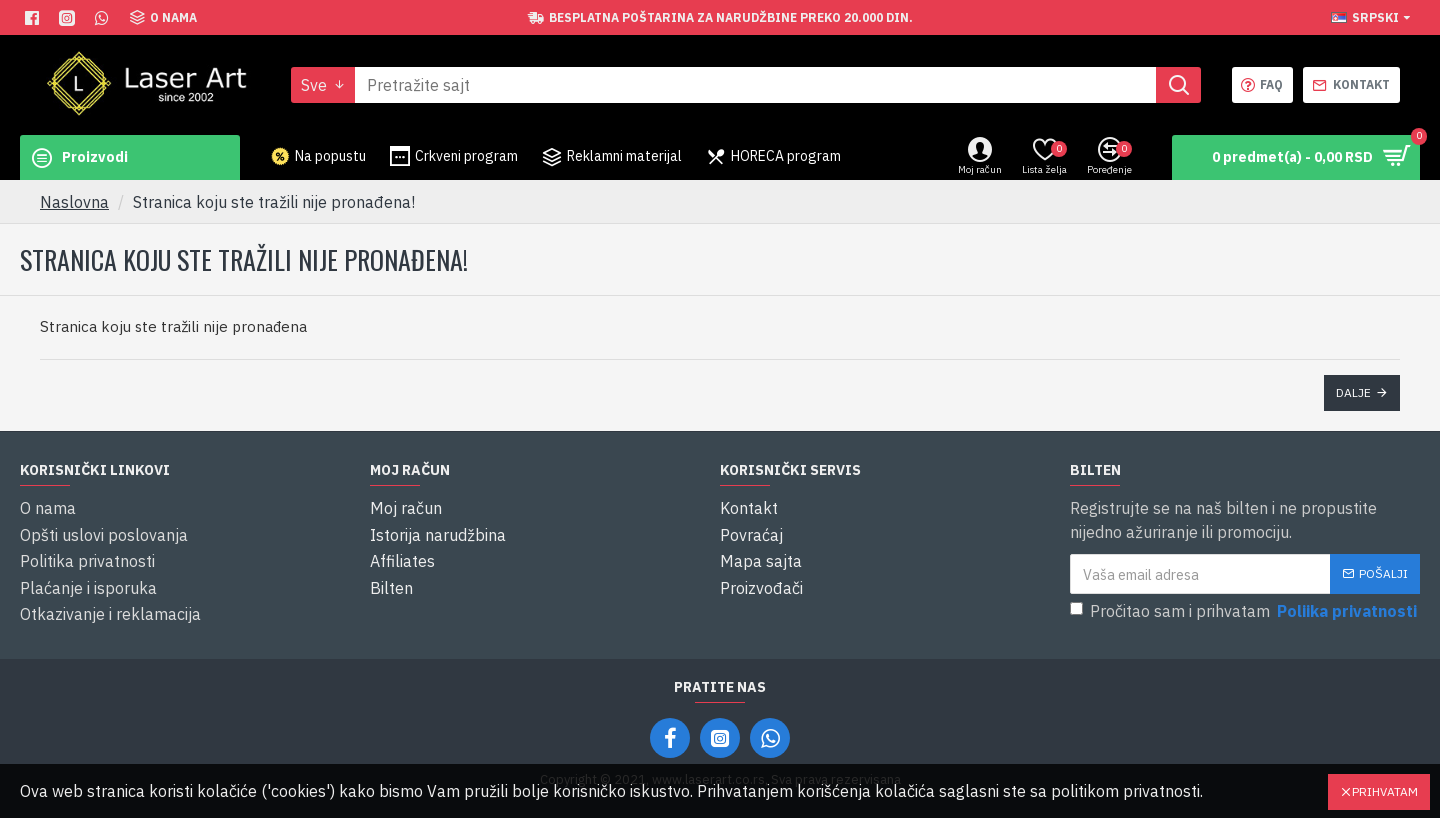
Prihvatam (1385, 791)
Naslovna (74, 202)
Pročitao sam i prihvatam (1245, 612)
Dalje (1353, 392)
